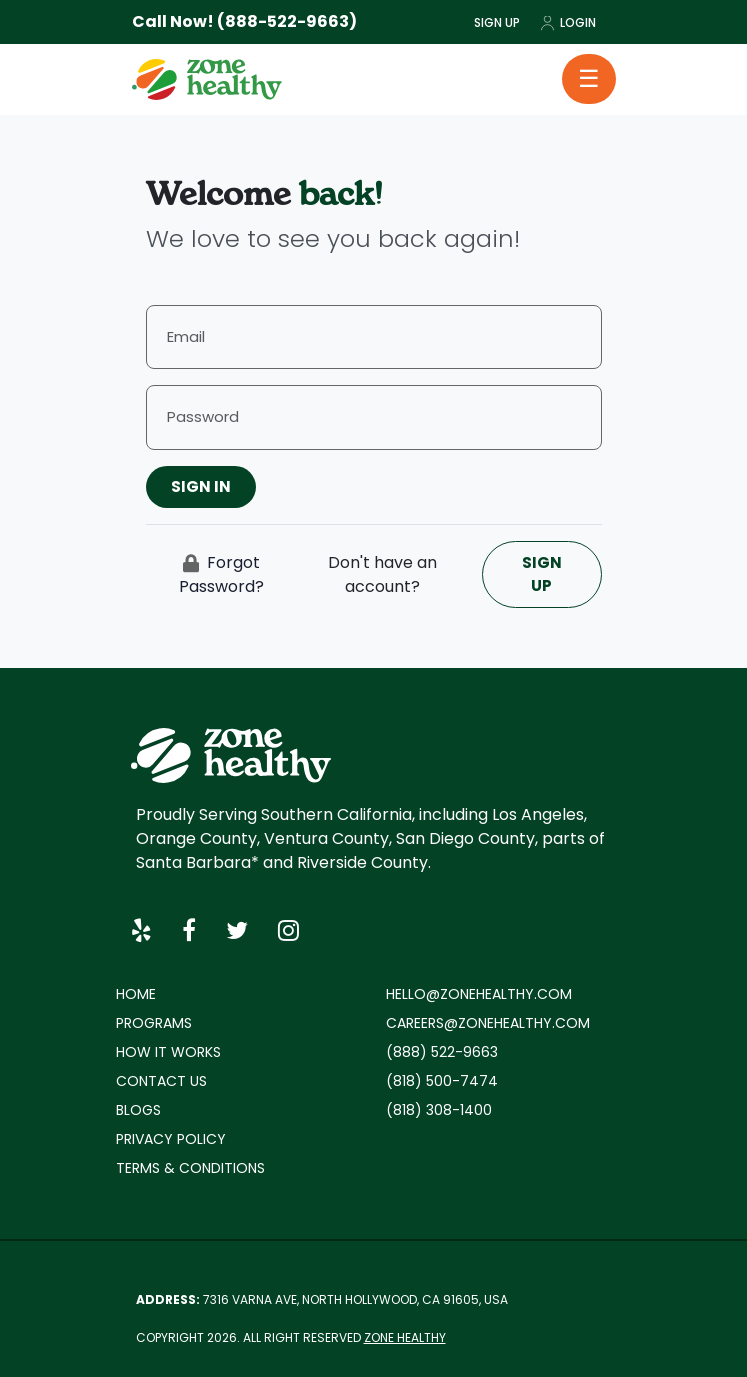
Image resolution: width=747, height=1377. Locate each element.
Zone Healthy (405, 1337)
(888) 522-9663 (442, 1052)
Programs (154, 1023)
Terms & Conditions (190, 1168)
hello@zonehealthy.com (479, 994)
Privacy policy (171, 1139)
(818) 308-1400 (439, 1110)
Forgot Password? (221, 574)
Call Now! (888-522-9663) (244, 21)
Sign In (201, 486)
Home (136, 994)
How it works (168, 1052)
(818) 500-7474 (442, 1081)
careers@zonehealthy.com (488, 1023)
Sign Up (497, 22)
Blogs (138, 1110)
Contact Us (161, 1081)
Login (568, 22)
